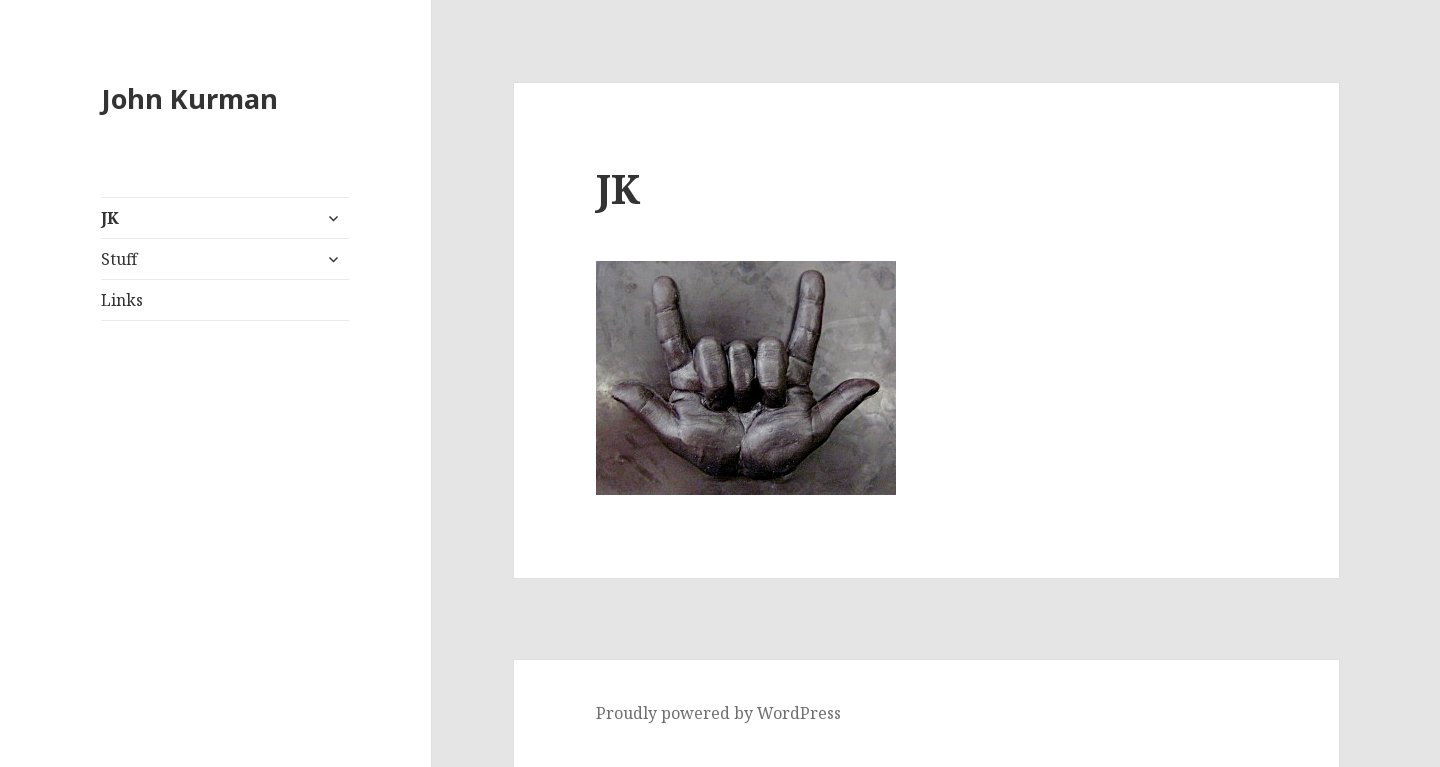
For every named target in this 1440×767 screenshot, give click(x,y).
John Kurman (189, 98)
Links (122, 300)
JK (110, 218)
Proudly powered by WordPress (718, 713)
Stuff (119, 259)
